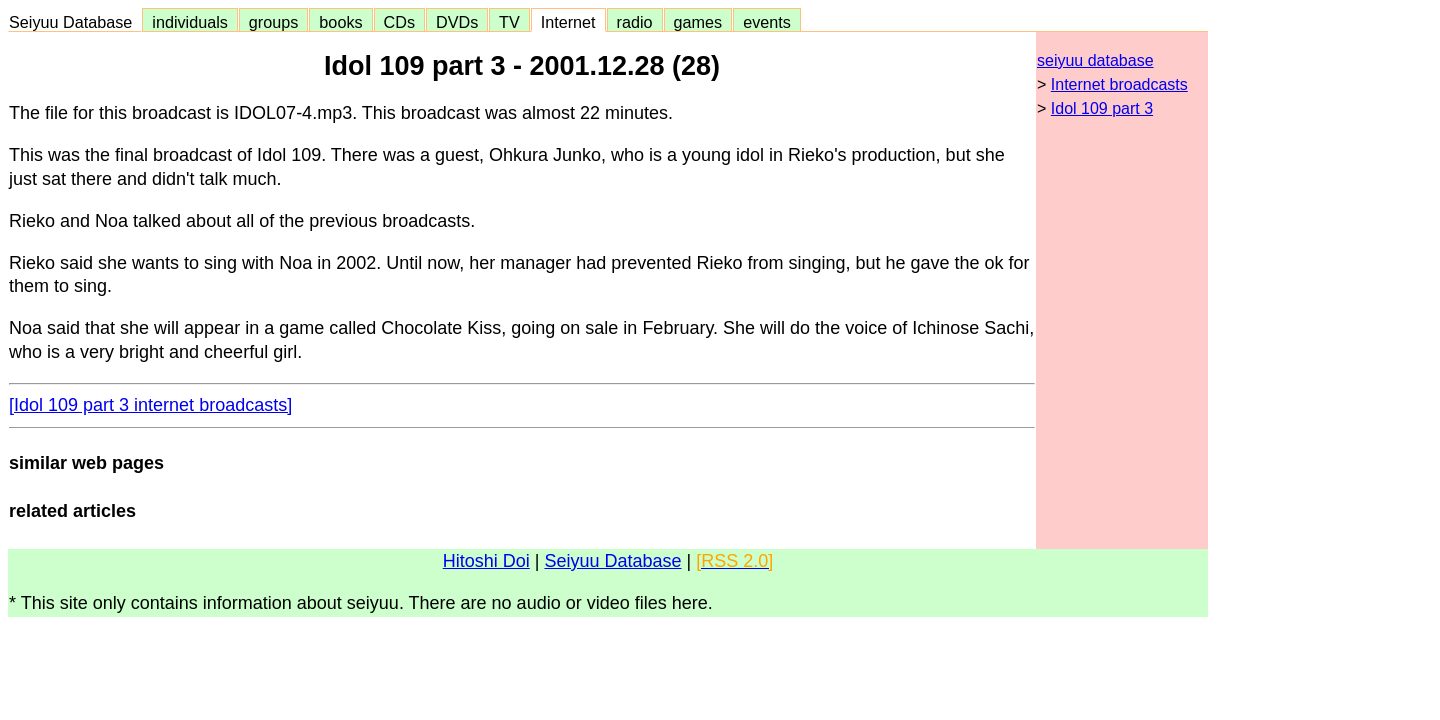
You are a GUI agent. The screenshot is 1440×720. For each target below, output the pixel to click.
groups (274, 22)
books (340, 22)
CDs (399, 22)
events (767, 22)
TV (509, 22)
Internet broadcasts (1119, 84)
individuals (190, 22)
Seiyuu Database (75, 22)
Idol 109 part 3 (1102, 108)
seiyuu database (1095, 60)
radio (635, 22)
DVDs (457, 22)
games (698, 22)
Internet (568, 22)
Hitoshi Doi (486, 561)
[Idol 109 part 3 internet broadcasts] (150, 405)
